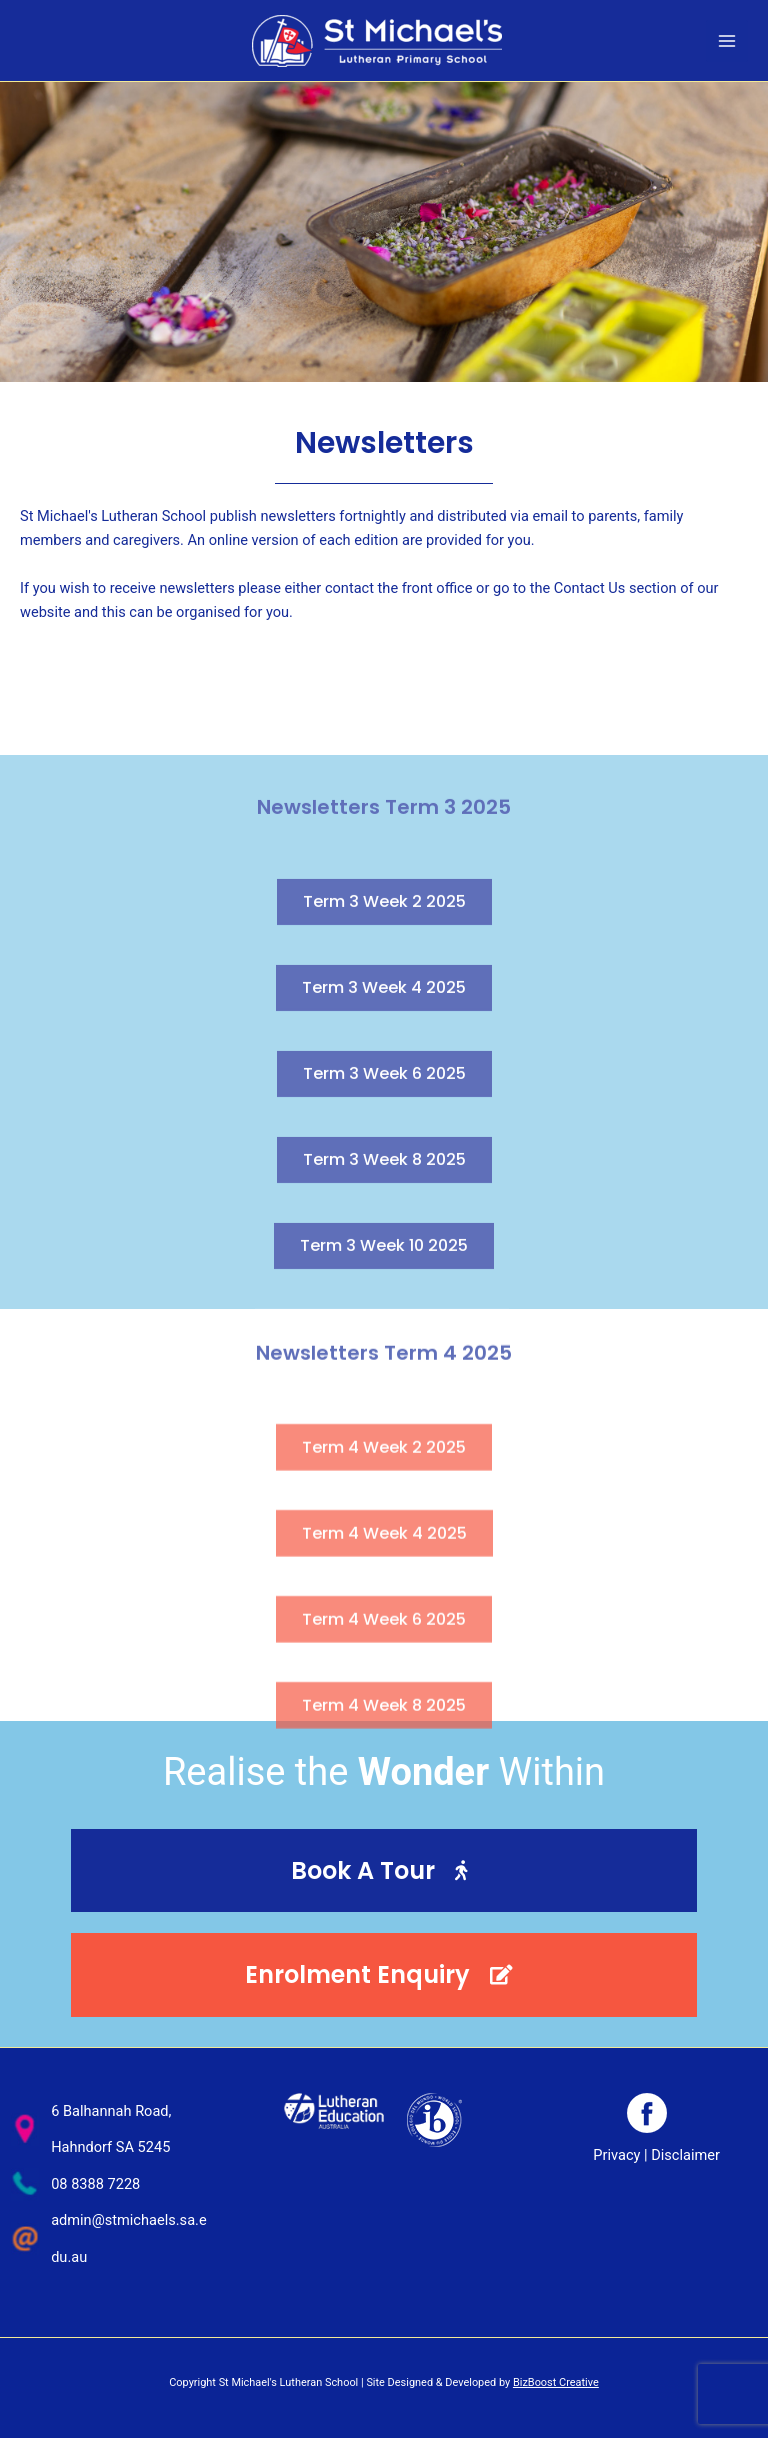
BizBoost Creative (556, 2382)
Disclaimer (685, 2155)
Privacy (616, 2155)
